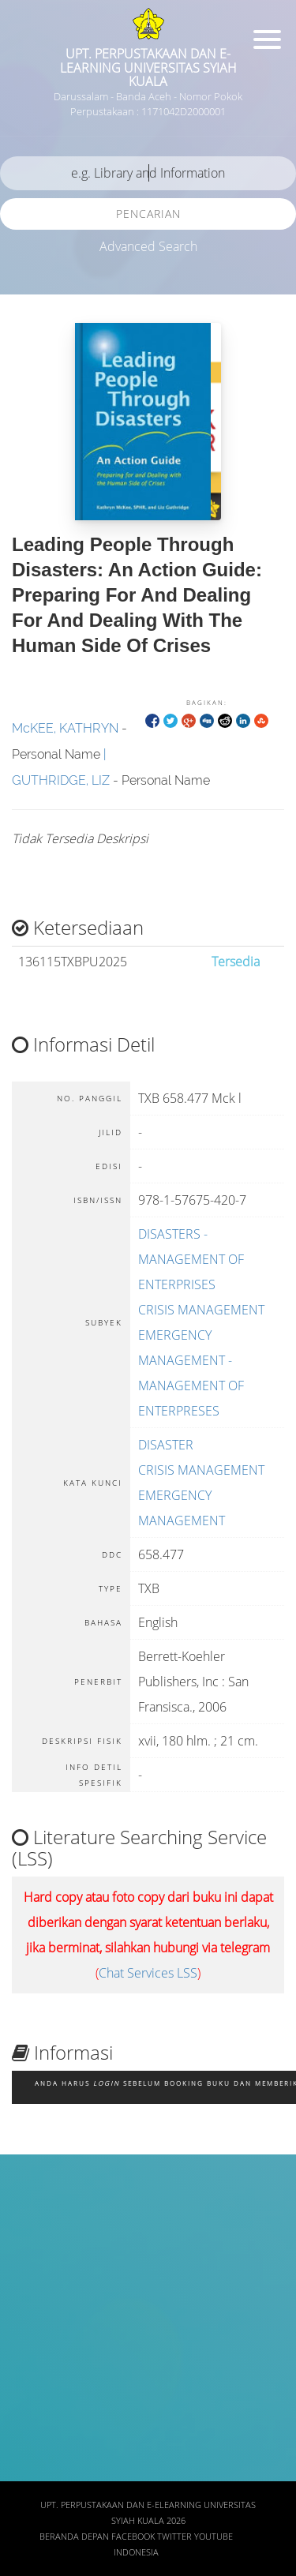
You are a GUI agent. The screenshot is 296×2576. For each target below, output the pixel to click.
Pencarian (148, 213)
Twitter (174, 2536)
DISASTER (165, 1444)
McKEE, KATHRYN (65, 728)
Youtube (213, 2536)
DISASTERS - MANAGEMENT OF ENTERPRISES (191, 1259)
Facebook (133, 2536)
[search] (148, 173)
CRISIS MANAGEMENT (201, 1309)
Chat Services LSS (148, 1973)
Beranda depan (74, 2536)
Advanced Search (148, 246)
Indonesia (136, 2552)
